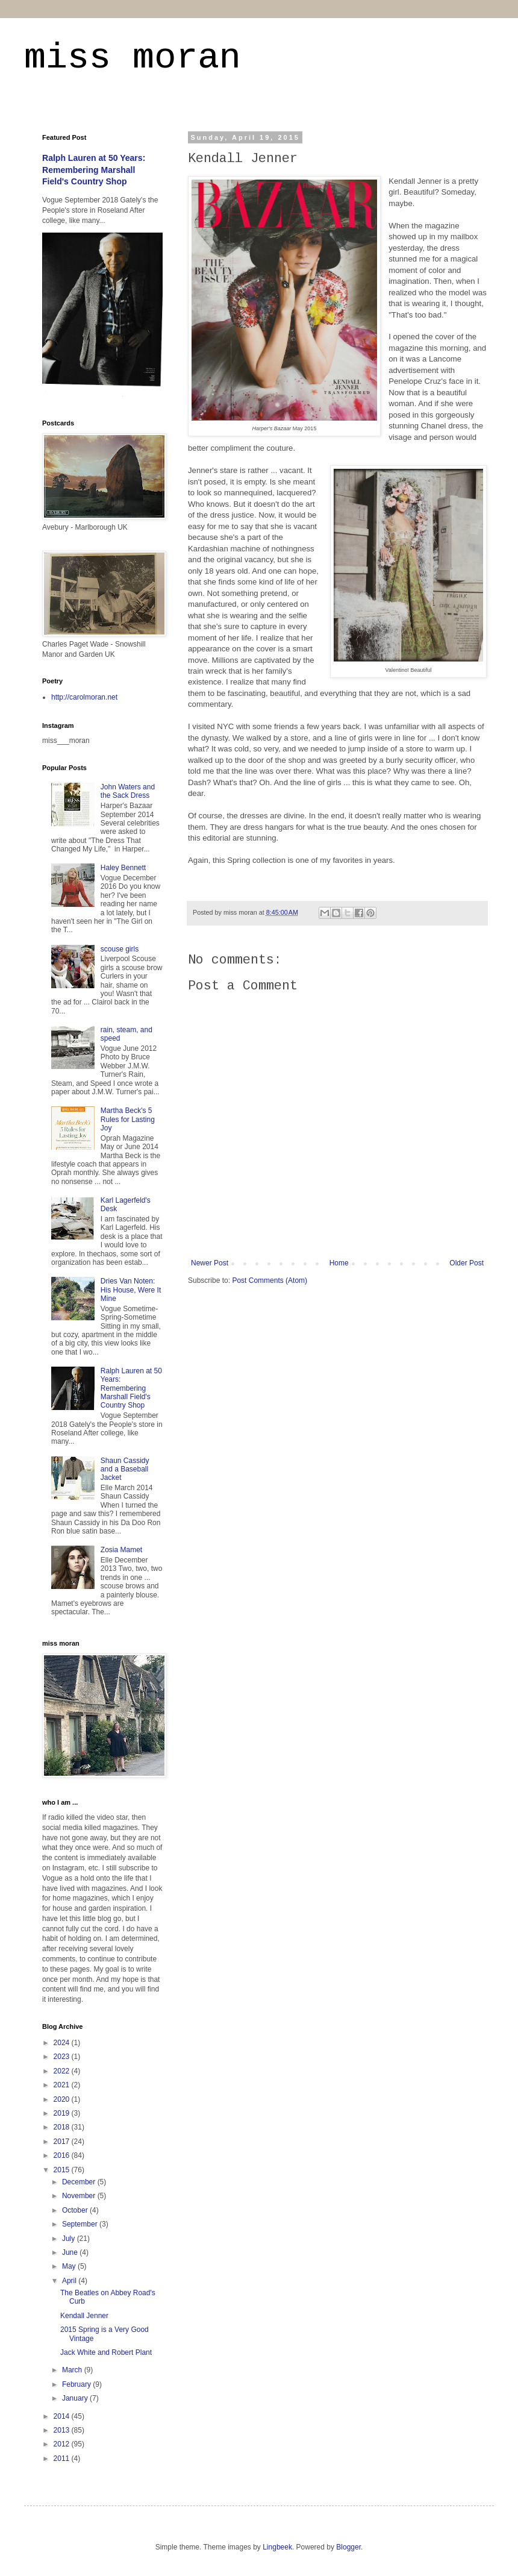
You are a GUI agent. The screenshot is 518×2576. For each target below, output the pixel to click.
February (77, 2384)
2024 (63, 2043)
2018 (63, 2127)
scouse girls (120, 949)
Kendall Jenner (84, 2315)
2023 (63, 2056)
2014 (63, 2416)
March (73, 2370)
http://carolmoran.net (84, 697)
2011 (63, 2458)
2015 (63, 2170)
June (71, 2252)
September (80, 2224)
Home (339, 1263)
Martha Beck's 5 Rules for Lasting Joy (128, 1119)
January (76, 2398)
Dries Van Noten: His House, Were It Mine (131, 1290)
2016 (63, 2155)
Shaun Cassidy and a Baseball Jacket (125, 1469)
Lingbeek (277, 2547)
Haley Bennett (123, 867)
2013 (63, 2430)
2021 (63, 2085)
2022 (63, 2071)
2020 (63, 2099)
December (80, 2182)
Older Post (466, 1263)
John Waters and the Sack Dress (128, 791)
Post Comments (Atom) (269, 1280)
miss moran (132, 57)
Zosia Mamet (121, 1550)
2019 (63, 2113)
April (70, 2281)
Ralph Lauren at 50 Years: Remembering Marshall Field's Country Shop (93, 169)
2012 (63, 2444)
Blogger (348, 2547)
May (70, 2266)
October (76, 2210)
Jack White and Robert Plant (106, 2352)
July (69, 2238)
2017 (63, 2141)
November (80, 2196)
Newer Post (209, 1263)
